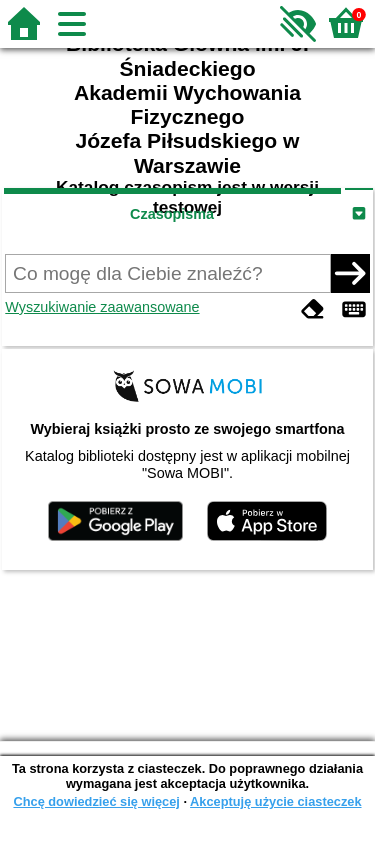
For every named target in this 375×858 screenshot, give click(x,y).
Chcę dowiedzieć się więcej (96, 801)
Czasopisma (172, 214)
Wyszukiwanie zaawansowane (102, 307)
